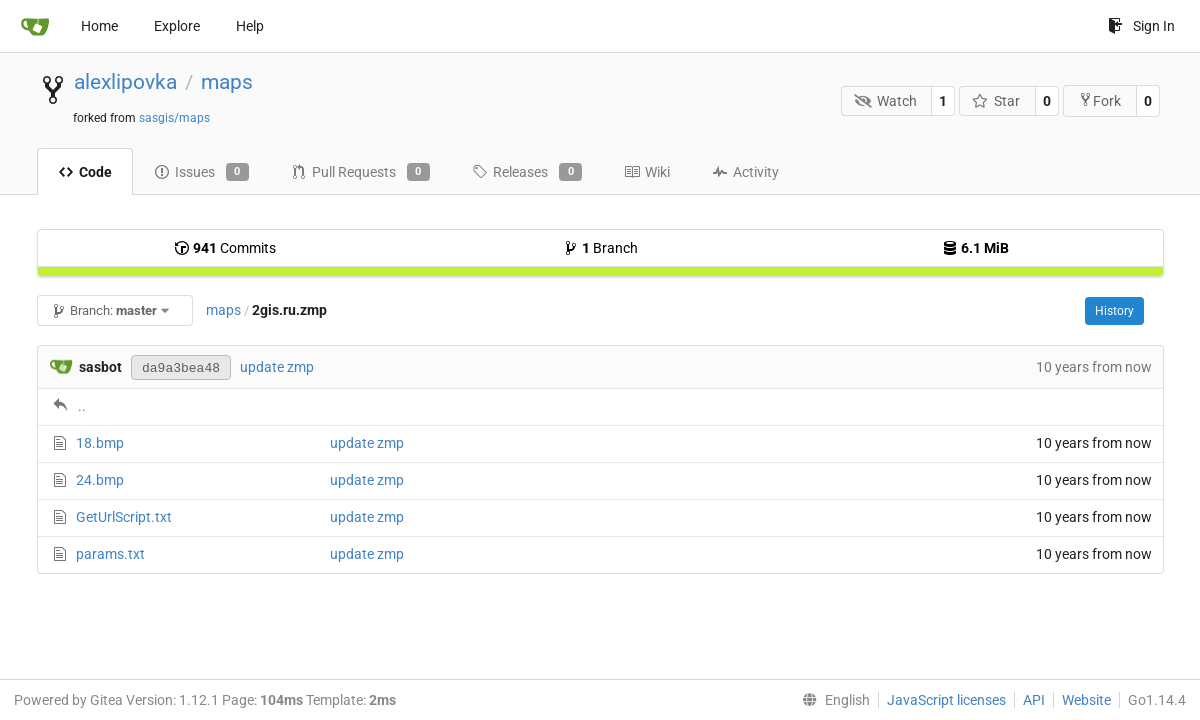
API (1034, 700)
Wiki (647, 172)
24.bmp (100, 480)
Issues (201, 172)
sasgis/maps (174, 118)
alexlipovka (125, 82)
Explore (177, 26)
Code (85, 172)
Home (99, 26)
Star (996, 101)
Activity (745, 172)
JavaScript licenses (946, 700)
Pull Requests (360, 172)
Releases (527, 172)
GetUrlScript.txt (124, 517)
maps (227, 82)
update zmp (277, 367)
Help (250, 26)
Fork (1099, 100)
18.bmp (100, 443)
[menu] (832, 700)
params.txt (110, 554)
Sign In (1141, 26)
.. (82, 406)
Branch (600, 248)
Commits (225, 248)
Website (1086, 700)
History (1114, 311)
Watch (885, 101)
